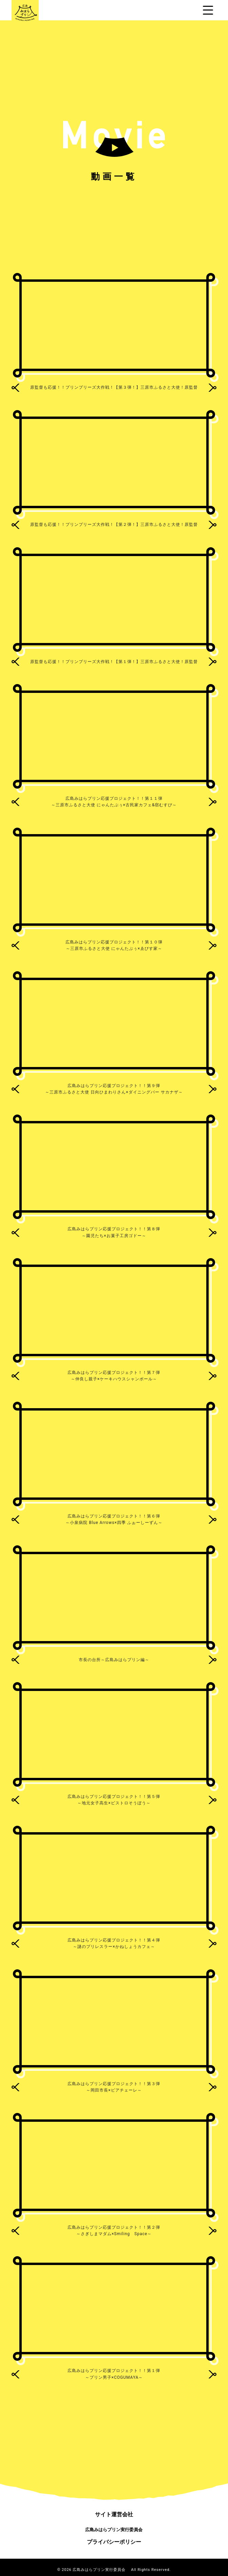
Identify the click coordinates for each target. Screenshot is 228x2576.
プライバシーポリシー (114, 2542)
